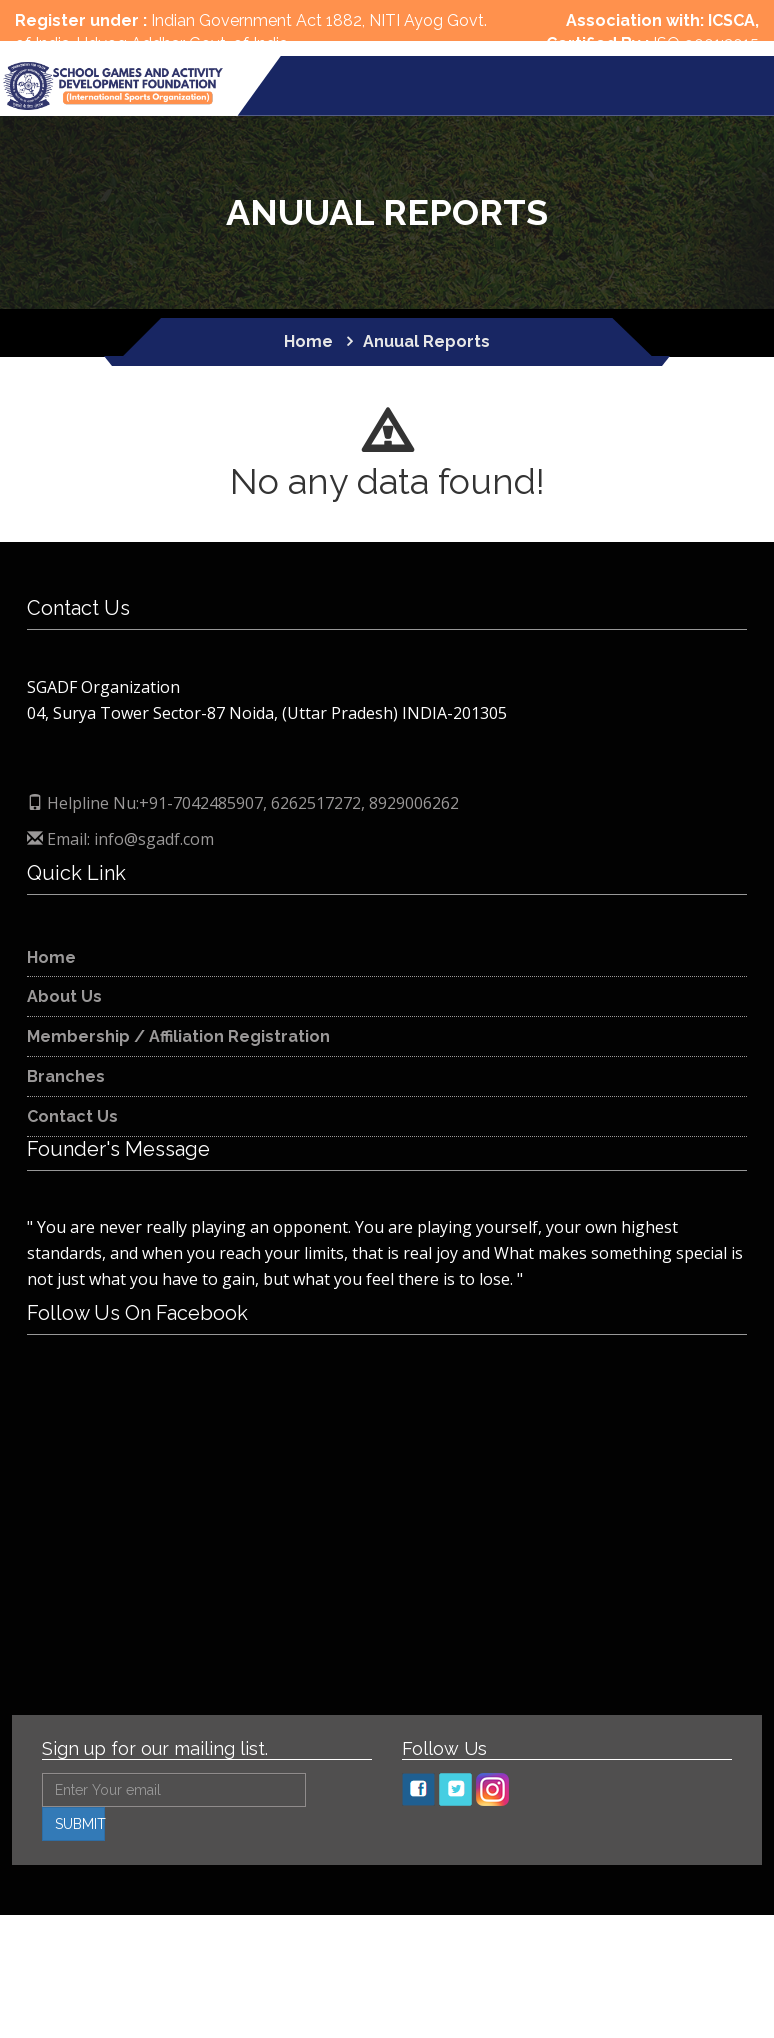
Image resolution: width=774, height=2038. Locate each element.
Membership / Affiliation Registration (178, 1036)
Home (51, 957)
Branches (66, 1076)
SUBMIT (80, 1824)
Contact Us (72, 1116)
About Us (64, 996)
